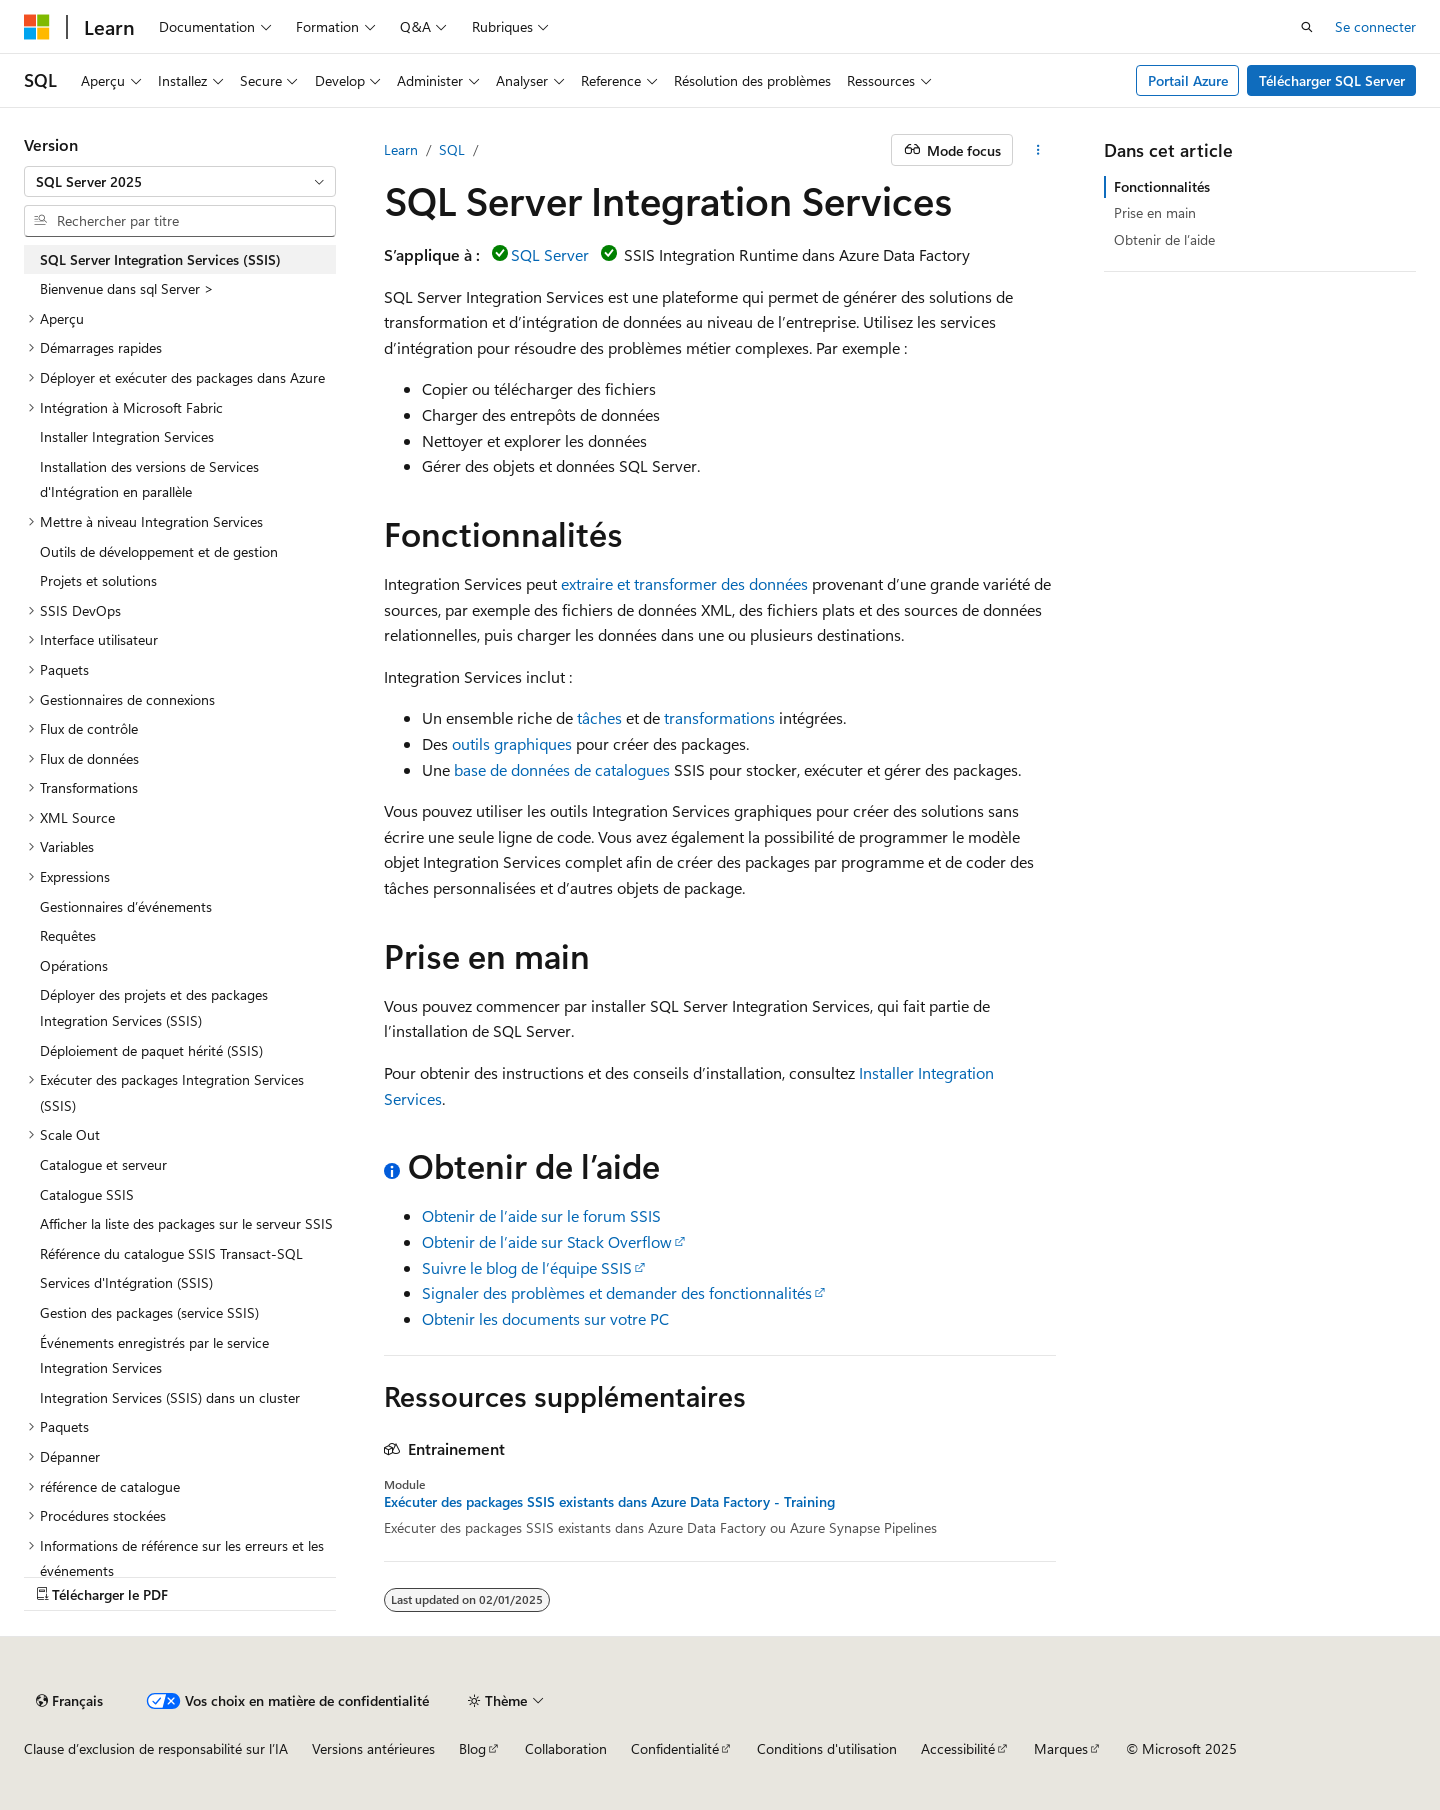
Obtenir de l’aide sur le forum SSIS (541, 1215)
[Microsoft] (37, 27)
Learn (401, 149)
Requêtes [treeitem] (68, 935)
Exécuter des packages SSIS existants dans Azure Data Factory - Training (609, 1502)
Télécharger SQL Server (1332, 80)
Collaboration (566, 1748)
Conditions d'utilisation (827, 1748)
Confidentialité (675, 1748)
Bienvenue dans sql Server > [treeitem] (127, 288)
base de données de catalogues (562, 769)
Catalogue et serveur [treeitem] (103, 1164)
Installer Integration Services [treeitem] (127, 436)
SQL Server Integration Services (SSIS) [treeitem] (160, 259)
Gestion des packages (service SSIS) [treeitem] (149, 1312)
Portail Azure (1188, 80)
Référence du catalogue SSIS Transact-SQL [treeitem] (171, 1253)
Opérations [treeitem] (74, 965)
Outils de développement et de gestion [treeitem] (159, 551)
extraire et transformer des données (684, 583)
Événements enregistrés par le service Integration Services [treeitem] (154, 1355)
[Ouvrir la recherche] (1307, 27)
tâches (599, 717)
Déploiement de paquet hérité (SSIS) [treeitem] (151, 1050)
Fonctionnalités (1162, 186)
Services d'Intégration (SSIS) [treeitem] (126, 1282)
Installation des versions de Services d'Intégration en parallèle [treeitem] (149, 479)
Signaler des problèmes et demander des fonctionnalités (617, 1292)
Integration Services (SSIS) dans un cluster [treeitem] (170, 1397)
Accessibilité (958, 1748)
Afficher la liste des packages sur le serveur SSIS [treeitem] (186, 1223)
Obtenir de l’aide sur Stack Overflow (547, 1241)
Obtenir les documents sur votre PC (545, 1318)
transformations (719, 717)
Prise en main (1155, 212)
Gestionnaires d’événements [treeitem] (126, 906)
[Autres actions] (1038, 150)
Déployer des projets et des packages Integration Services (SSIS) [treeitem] (154, 1007)
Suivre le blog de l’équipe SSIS (527, 1267)
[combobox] (180, 182)
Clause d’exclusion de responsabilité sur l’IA (156, 1748)
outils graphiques (512, 743)
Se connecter (1375, 26)
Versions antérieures (373, 1748)
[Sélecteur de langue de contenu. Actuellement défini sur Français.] (69, 1701)
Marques (1061, 1748)
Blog (472, 1748)
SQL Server (550, 254)
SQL (452, 149)
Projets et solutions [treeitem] (98, 580)
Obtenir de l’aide (1164, 239)
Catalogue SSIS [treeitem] (87, 1194)
